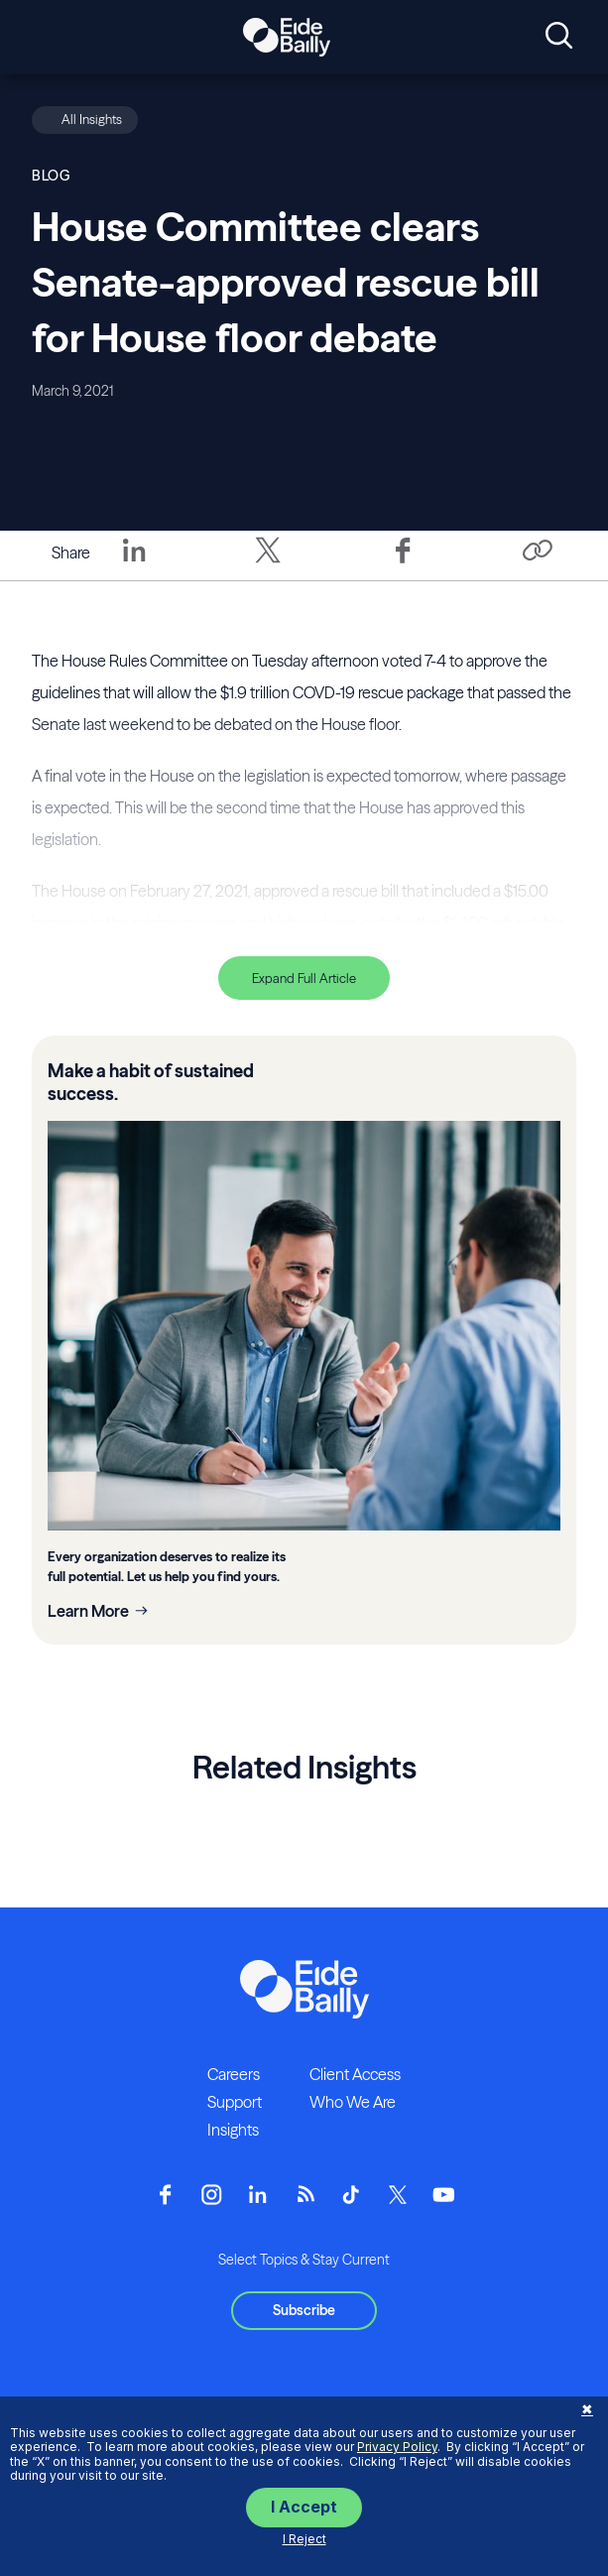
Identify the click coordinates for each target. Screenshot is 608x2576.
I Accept (304, 2506)
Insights (233, 2130)
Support (234, 2102)
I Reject (304, 2538)
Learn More (88, 1611)
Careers (233, 2074)
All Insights (91, 119)
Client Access (355, 2074)
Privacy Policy (397, 2446)
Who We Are (352, 2102)
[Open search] (559, 37)
